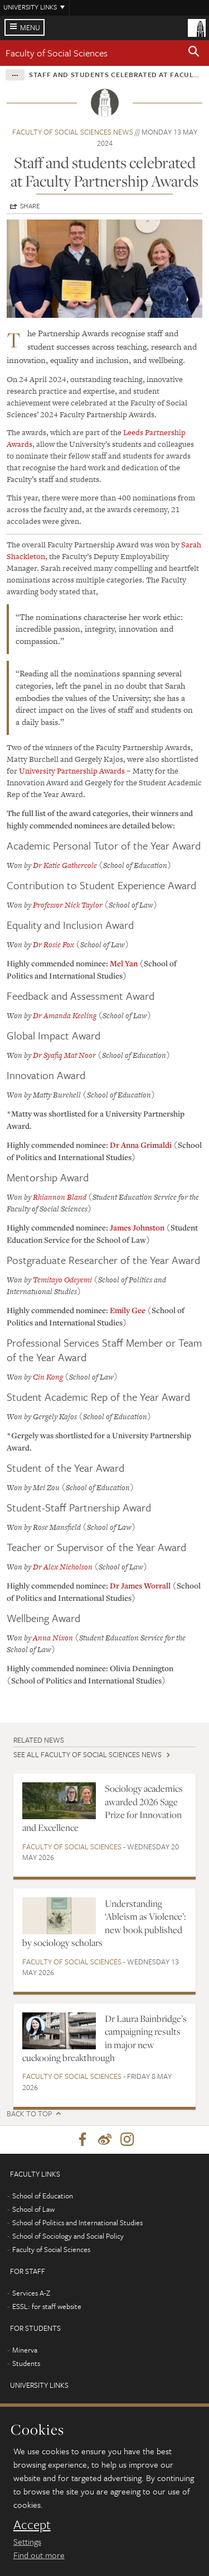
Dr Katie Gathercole (65, 865)
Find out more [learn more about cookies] (39, 2555)
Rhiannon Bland (59, 1197)
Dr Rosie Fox (53, 944)
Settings (27, 2541)
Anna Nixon (53, 1637)
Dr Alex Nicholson (63, 1566)
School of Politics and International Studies (77, 2222)
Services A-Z (31, 2292)
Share (30, 206)
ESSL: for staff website (46, 2306)
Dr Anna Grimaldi (141, 1144)
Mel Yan (124, 963)
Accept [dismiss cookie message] (32, 2524)
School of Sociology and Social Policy (68, 2235)
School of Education (42, 2195)
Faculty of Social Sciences (57, 53)
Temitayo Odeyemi (62, 1279)
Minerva (24, 2349)
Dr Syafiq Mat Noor (64, 1055)
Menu (30, 27)
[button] (193, 53)
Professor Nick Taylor (68, 904)
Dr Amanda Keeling (64, 1015)
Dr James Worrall (140, 1585)
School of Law (33, 2209)
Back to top (29, 2113)
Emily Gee (127, 1310)
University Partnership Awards (72, 770)
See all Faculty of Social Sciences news (87, 1754)
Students (26, 2363)
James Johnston (137, 1227)
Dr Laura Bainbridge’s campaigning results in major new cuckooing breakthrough (104, 2038)
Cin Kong (49, 1376)
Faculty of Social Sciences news (72, 131)
